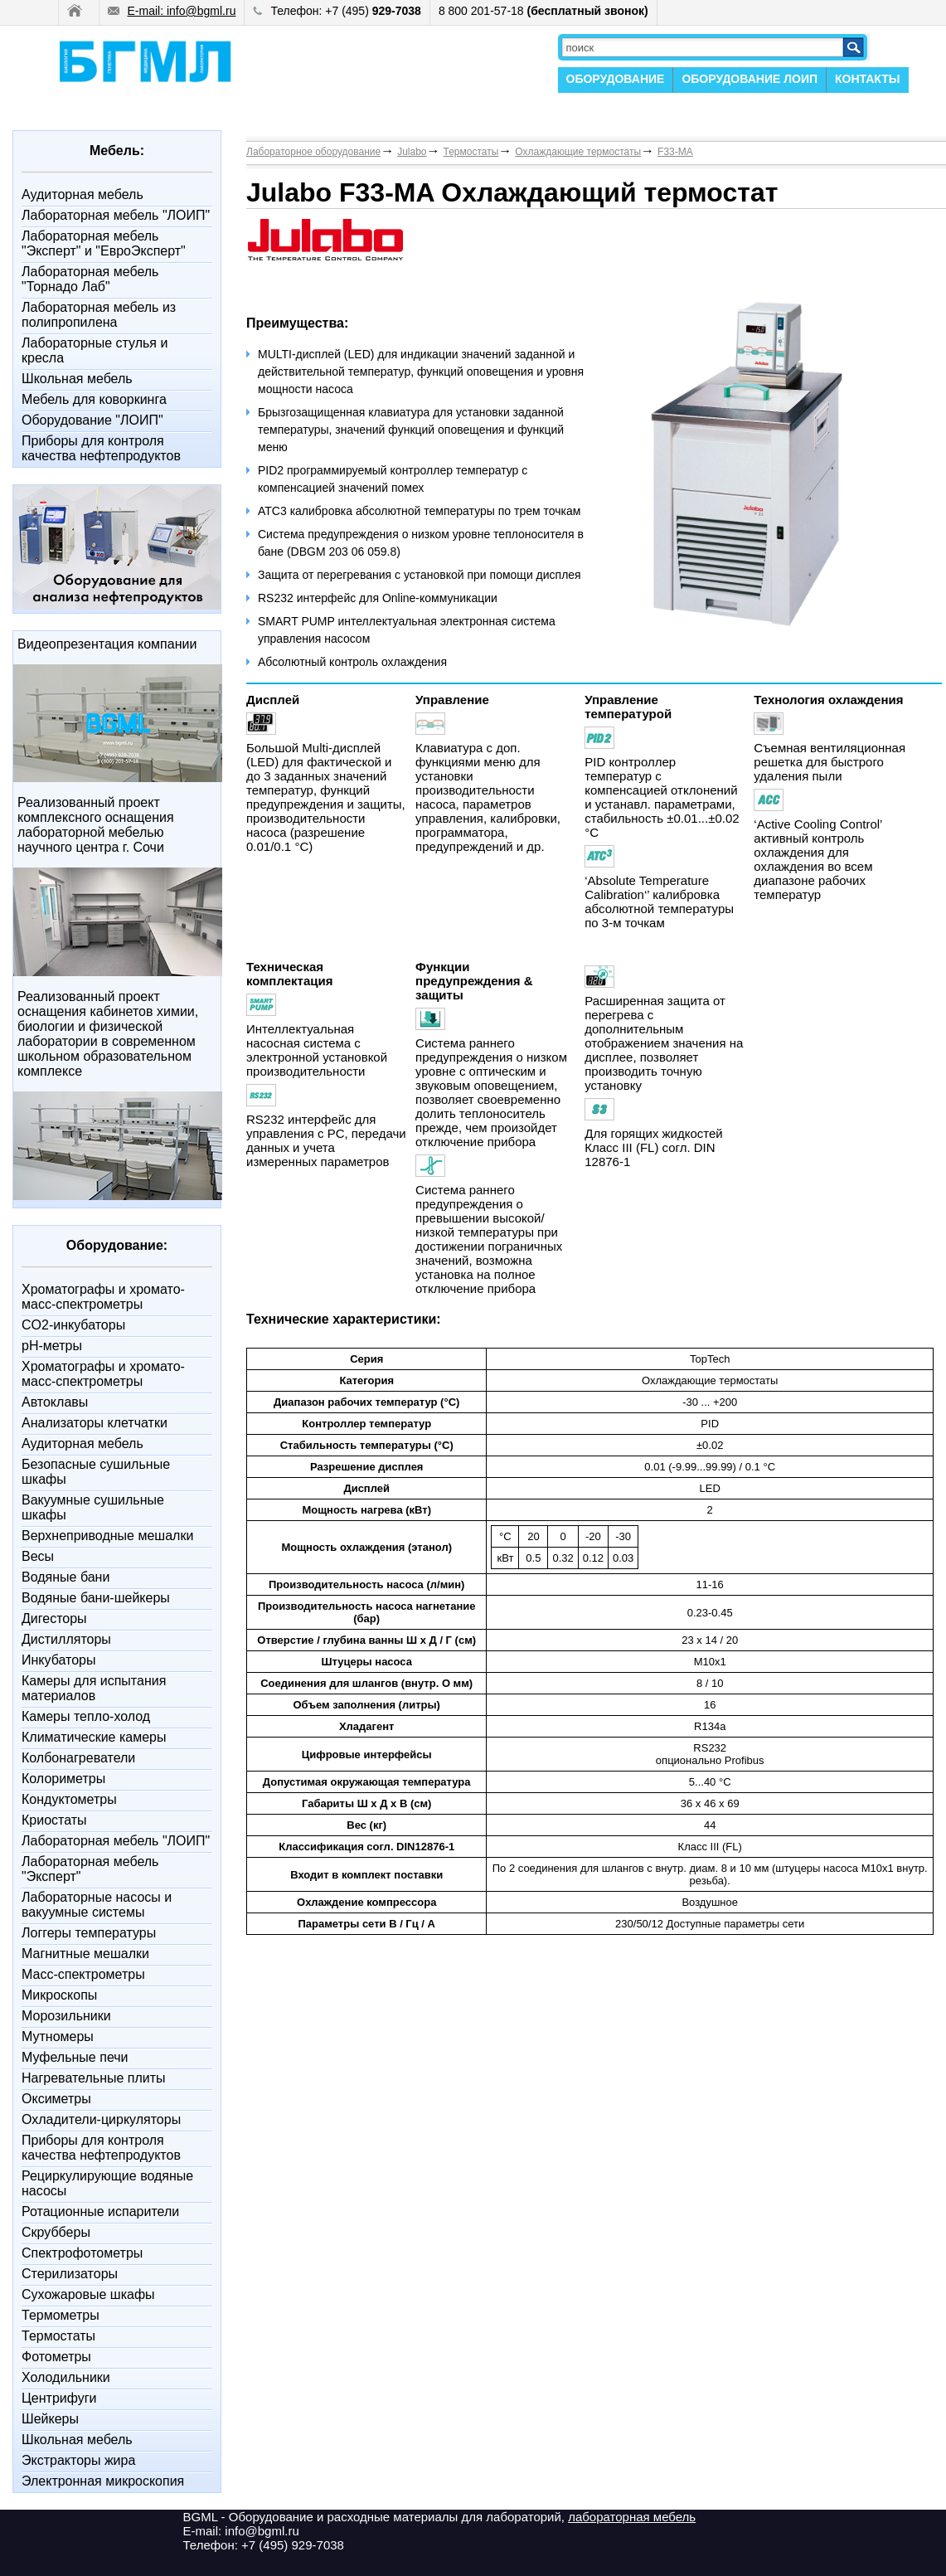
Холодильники (66, 2377)
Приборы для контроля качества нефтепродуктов (101, 448)
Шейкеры (50, 2419)
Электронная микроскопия (103, 2481)
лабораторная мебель (632, 2517)
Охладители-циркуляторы (101, 2119)
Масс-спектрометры (83, 1974)
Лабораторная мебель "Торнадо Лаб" (90, 279)
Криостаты (54, 1820)
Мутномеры (58, 2036)
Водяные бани (65, 1577)
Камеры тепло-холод (86, 1716)
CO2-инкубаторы (73, 1325)
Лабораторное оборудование (313, 152)
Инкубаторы (58, 1660)
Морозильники (66, 2016)
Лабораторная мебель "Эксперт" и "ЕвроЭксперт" (104, 243)
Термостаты (58, 2336)
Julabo (411, 152)
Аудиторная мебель (82, 194)
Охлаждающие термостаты (578, 152)
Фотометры (56, 2357)
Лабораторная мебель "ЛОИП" (116, 215)
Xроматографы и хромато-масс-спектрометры (103, 1296)
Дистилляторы (66, 1639)
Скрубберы (56, 2232)
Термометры (60, 2315)
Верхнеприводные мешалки (107, 1536)
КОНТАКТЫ (867, 78)
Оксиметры (56, 2099)
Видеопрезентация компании (106, 644)
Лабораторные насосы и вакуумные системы (97, 1904)
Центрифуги (59, 2398)
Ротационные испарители (100, 2211)
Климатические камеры (94, 1737)
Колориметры (63, 1779)
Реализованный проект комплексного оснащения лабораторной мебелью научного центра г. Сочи (95, 824)
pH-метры (52, 1346)
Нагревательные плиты (94, 2078)
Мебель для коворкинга (94, 399)
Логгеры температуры (89, 1933)
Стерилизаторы (70, 2274)
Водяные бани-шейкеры (96, 1598)
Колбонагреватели (78, 1758)
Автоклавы (55, 1402)
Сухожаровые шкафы (88, 2294)
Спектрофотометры (82, 2253)
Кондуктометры (69, 1799)
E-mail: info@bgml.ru (172, 10)
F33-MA (675, 152)
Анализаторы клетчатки (94, 1423)
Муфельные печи (75, 2057)
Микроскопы (59, 1995)
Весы (38, 1556)
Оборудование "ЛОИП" (92, 420)
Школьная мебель (77, 379)
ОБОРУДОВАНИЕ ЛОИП (749, 78)
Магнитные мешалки (85, 1954)
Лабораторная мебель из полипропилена (99, 314)
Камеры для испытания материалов (94, 1688)
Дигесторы (54, 1618)
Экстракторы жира (78, 2460)
